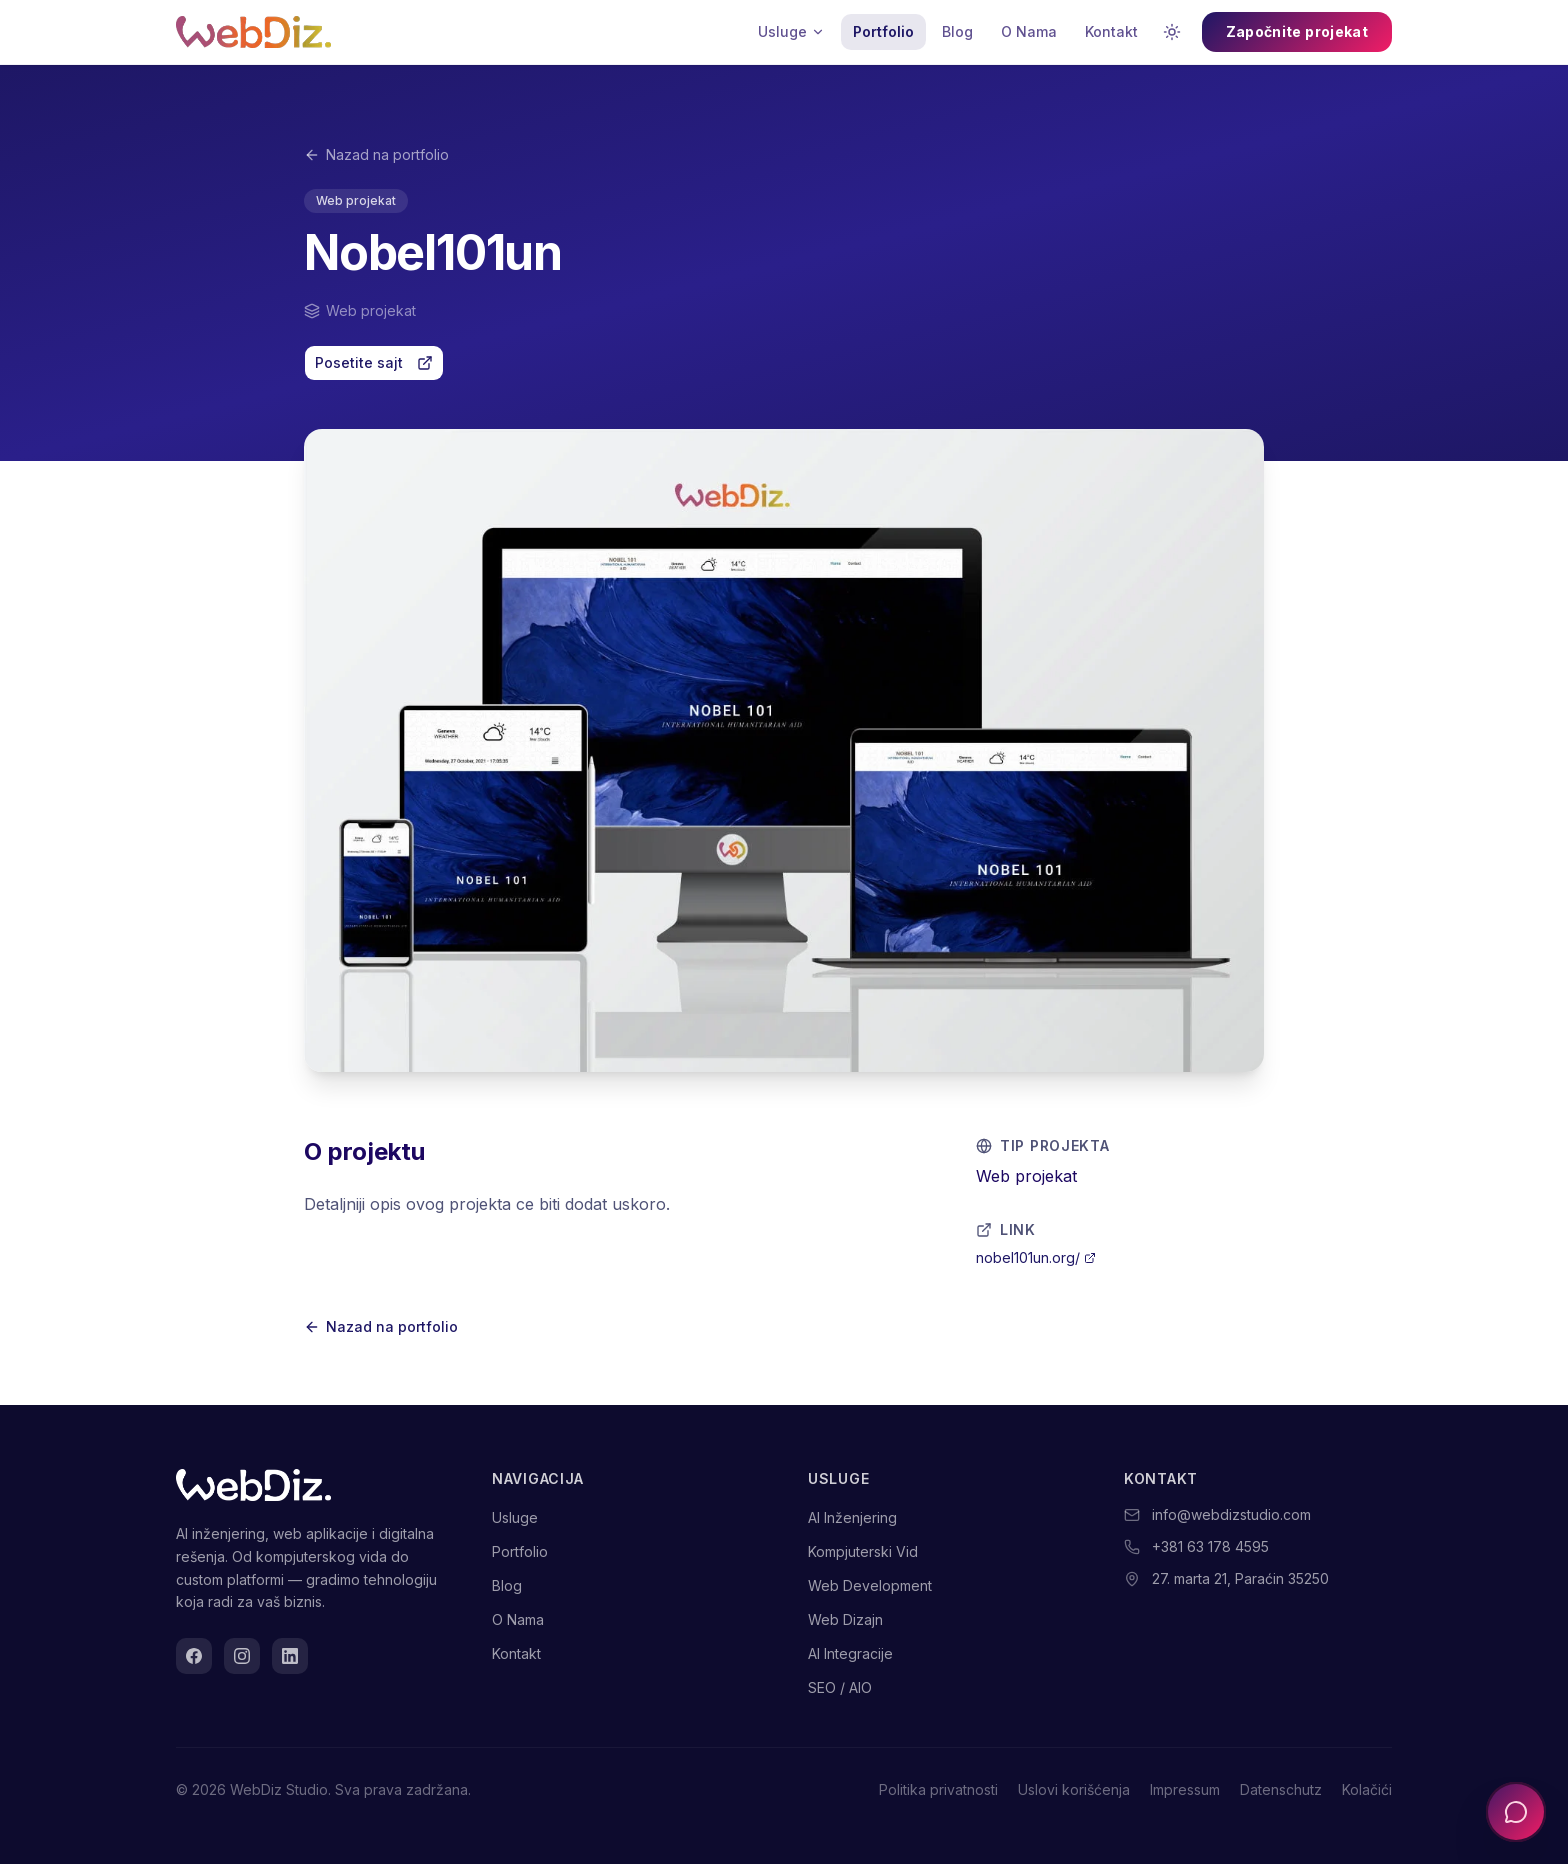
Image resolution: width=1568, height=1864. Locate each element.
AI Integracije (850, 1653)
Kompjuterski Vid (863, 1551)
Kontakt (1111, 31)
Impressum (1185, 1789)
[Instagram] (242, 1656)
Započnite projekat (1297, 31)
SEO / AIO (840, 1687)
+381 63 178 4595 (1210, 1546)
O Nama (1029, 31)
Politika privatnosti (938, 1789)
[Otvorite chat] (1516, 1812)
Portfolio (883, 31)
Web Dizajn (845, 1619)
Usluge (791, 31)
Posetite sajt (374, 362)
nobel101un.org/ (1036, 1257)
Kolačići (1367, 1789)
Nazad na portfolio (376, 154)
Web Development (870, 1585)
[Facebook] (194, 1656)
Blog (957, 31)
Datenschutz (1281, 1789)
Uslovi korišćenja (1074, 1789)
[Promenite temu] (1172, 32)
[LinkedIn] (290, 1656)
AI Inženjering (852, 1517)
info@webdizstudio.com (1231, 1514)
